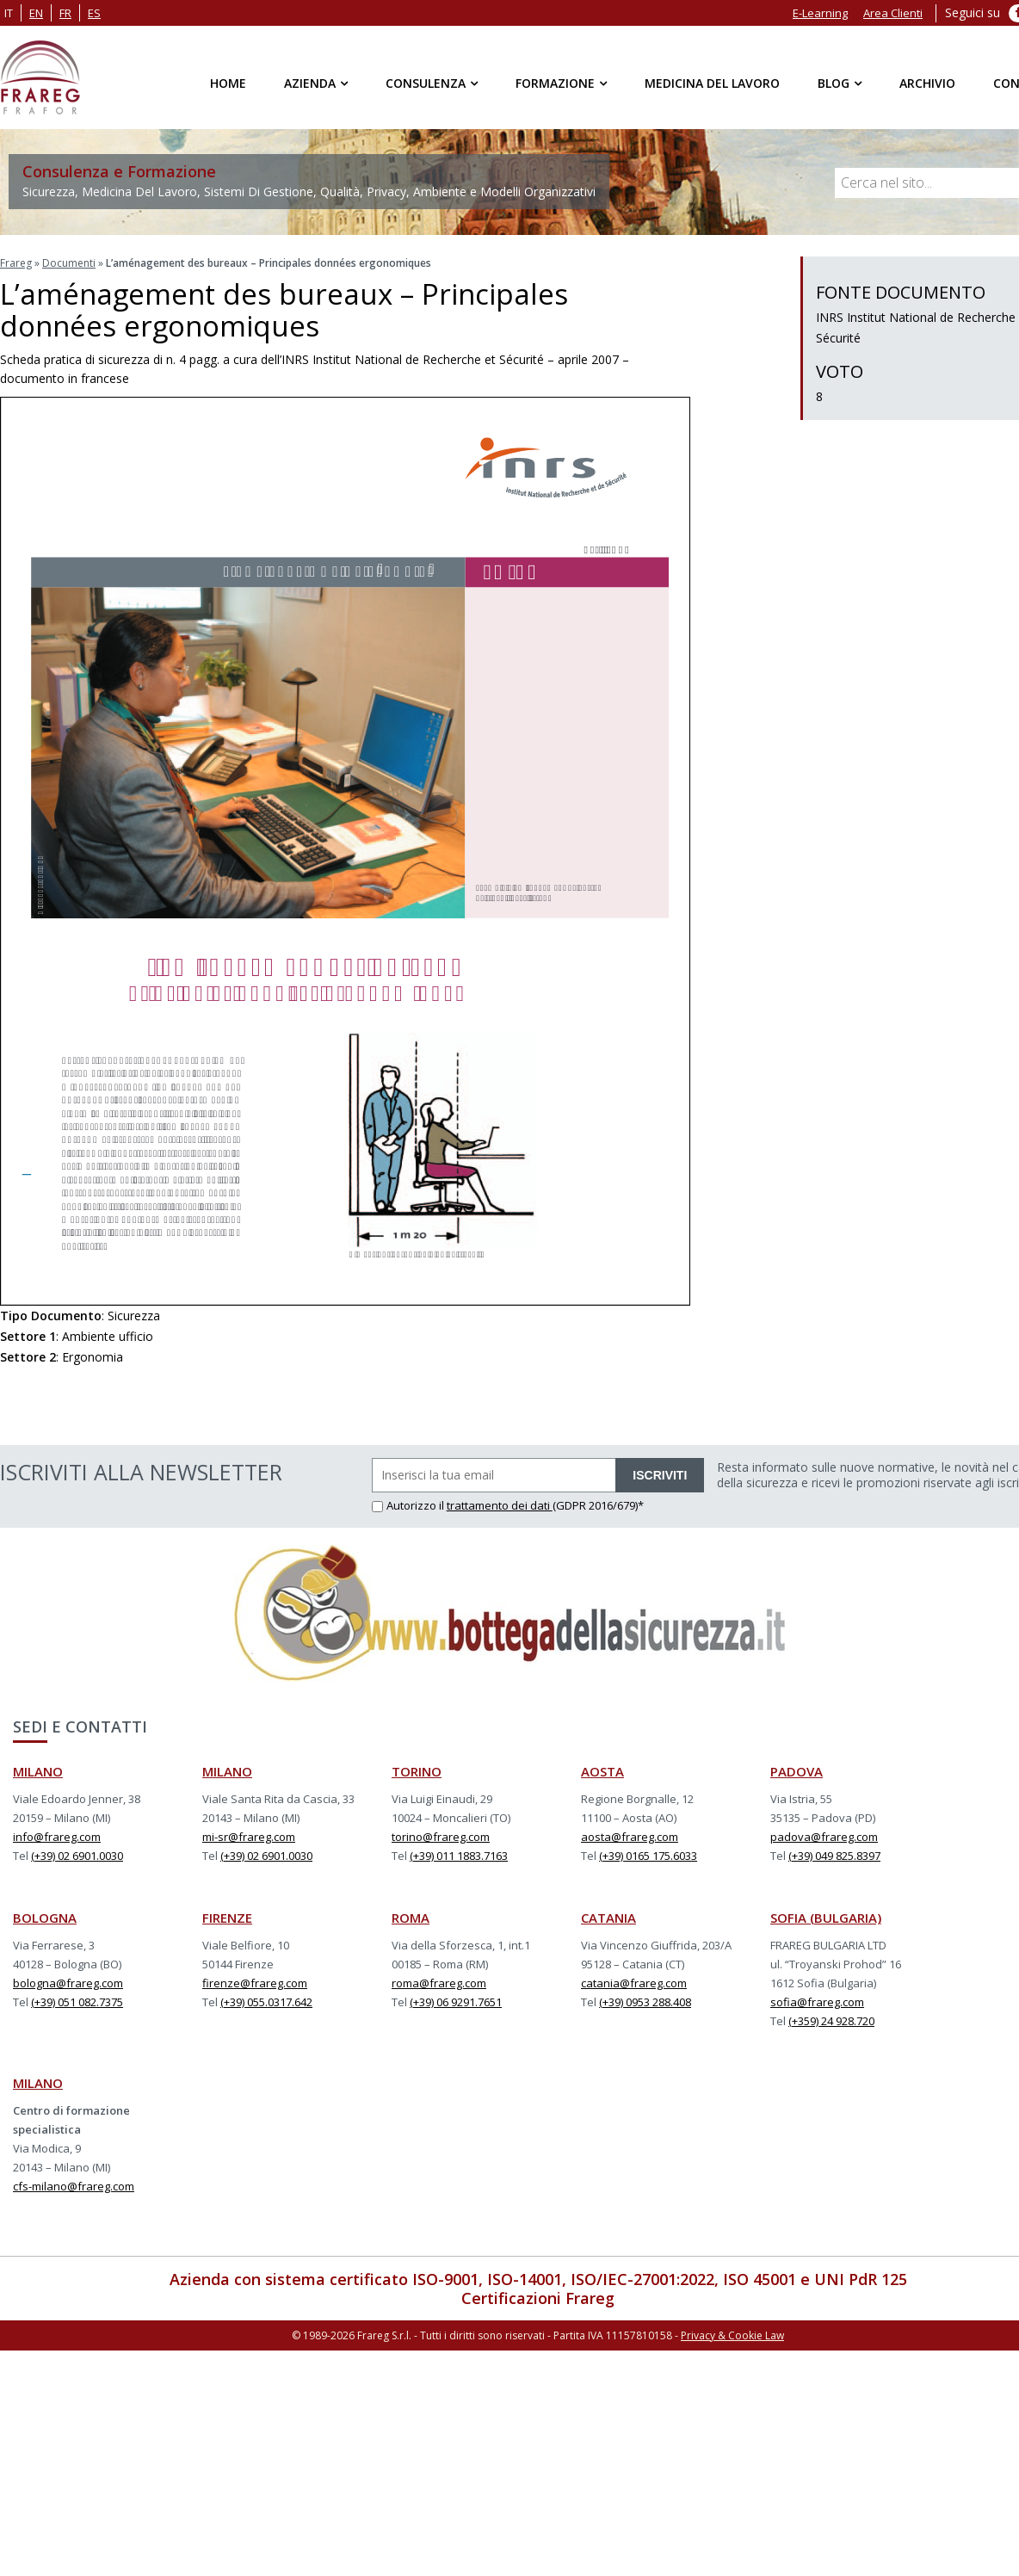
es (94, 13)
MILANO (38, 1771)
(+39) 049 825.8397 (834, 1855)
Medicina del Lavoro (712, 83)
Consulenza (426, 83)
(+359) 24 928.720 (831, 2021)
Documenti (69, 263)
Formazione (555, 83)
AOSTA (602, 1771)
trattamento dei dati (500, 1505)
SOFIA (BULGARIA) (825, 1917)
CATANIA (608, 1917)
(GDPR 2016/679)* (598, 1505)
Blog (833, 83)
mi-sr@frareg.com (248, 1836)
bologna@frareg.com (68, 1983)
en (36, 13)
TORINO (417, 1771)
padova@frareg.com (824, 1836)
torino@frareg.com (441, 1836)
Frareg (16, 263)
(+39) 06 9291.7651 (456, 2002)
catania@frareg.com (634, 1983)
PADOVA (796, 1771)
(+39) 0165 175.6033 (648, 1855)
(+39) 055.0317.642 (266, 2002)
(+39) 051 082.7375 (77, 2002)
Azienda (310, 83)
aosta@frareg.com (629, 1836)
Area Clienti (893, 13)
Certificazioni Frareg (537, 2298)
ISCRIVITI (660, 1475)
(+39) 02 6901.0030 (77, 1855)
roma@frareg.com (439, 1983)
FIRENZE (227, 1917)
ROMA (410, 1917)
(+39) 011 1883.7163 (459, 1855)
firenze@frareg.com (254, 1983)
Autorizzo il (409, 1505)
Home (228, 83)
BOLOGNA (45, 1917)
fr (65, 13)
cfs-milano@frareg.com (73, 2186)
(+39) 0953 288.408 (645, 2002)
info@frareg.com (57, 1836)
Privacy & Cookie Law (732, 2335)
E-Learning (820, 13)
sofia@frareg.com (817, 2002)
